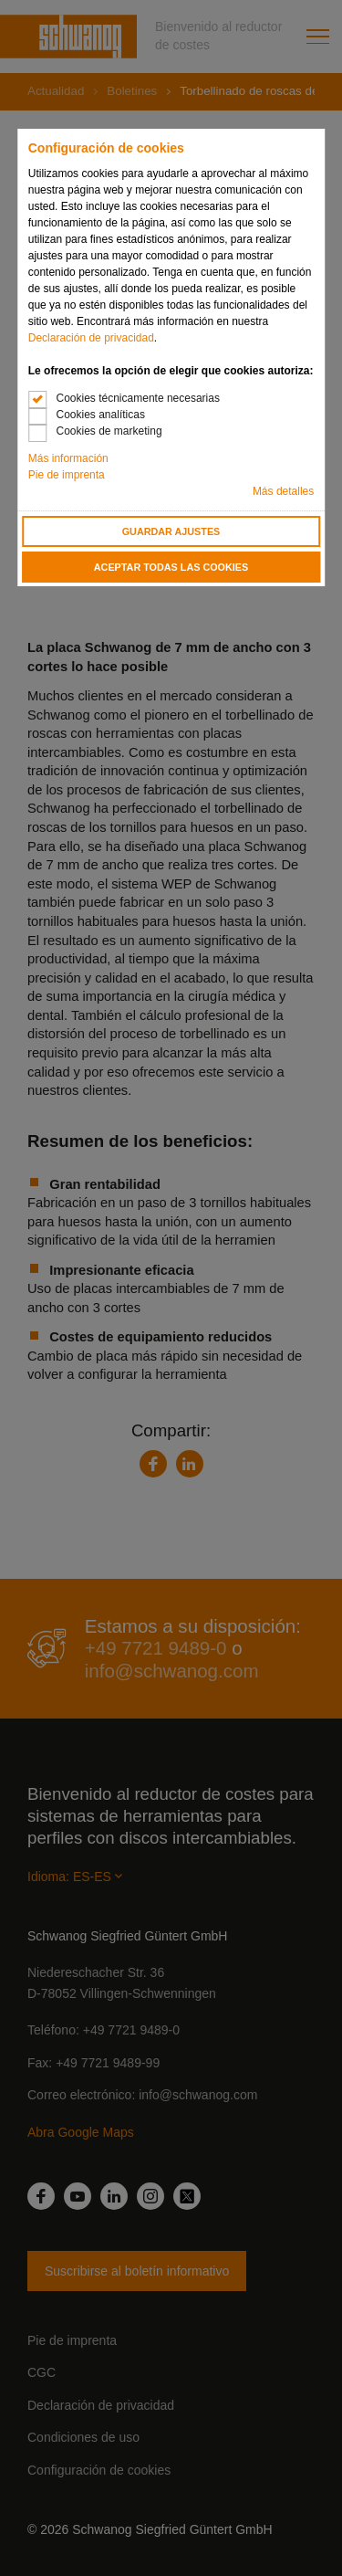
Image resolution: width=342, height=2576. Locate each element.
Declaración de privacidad (91, 337)
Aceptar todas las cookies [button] (171, 567)
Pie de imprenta (66, 474)
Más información (68, 458)
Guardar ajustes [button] (171, 531)
